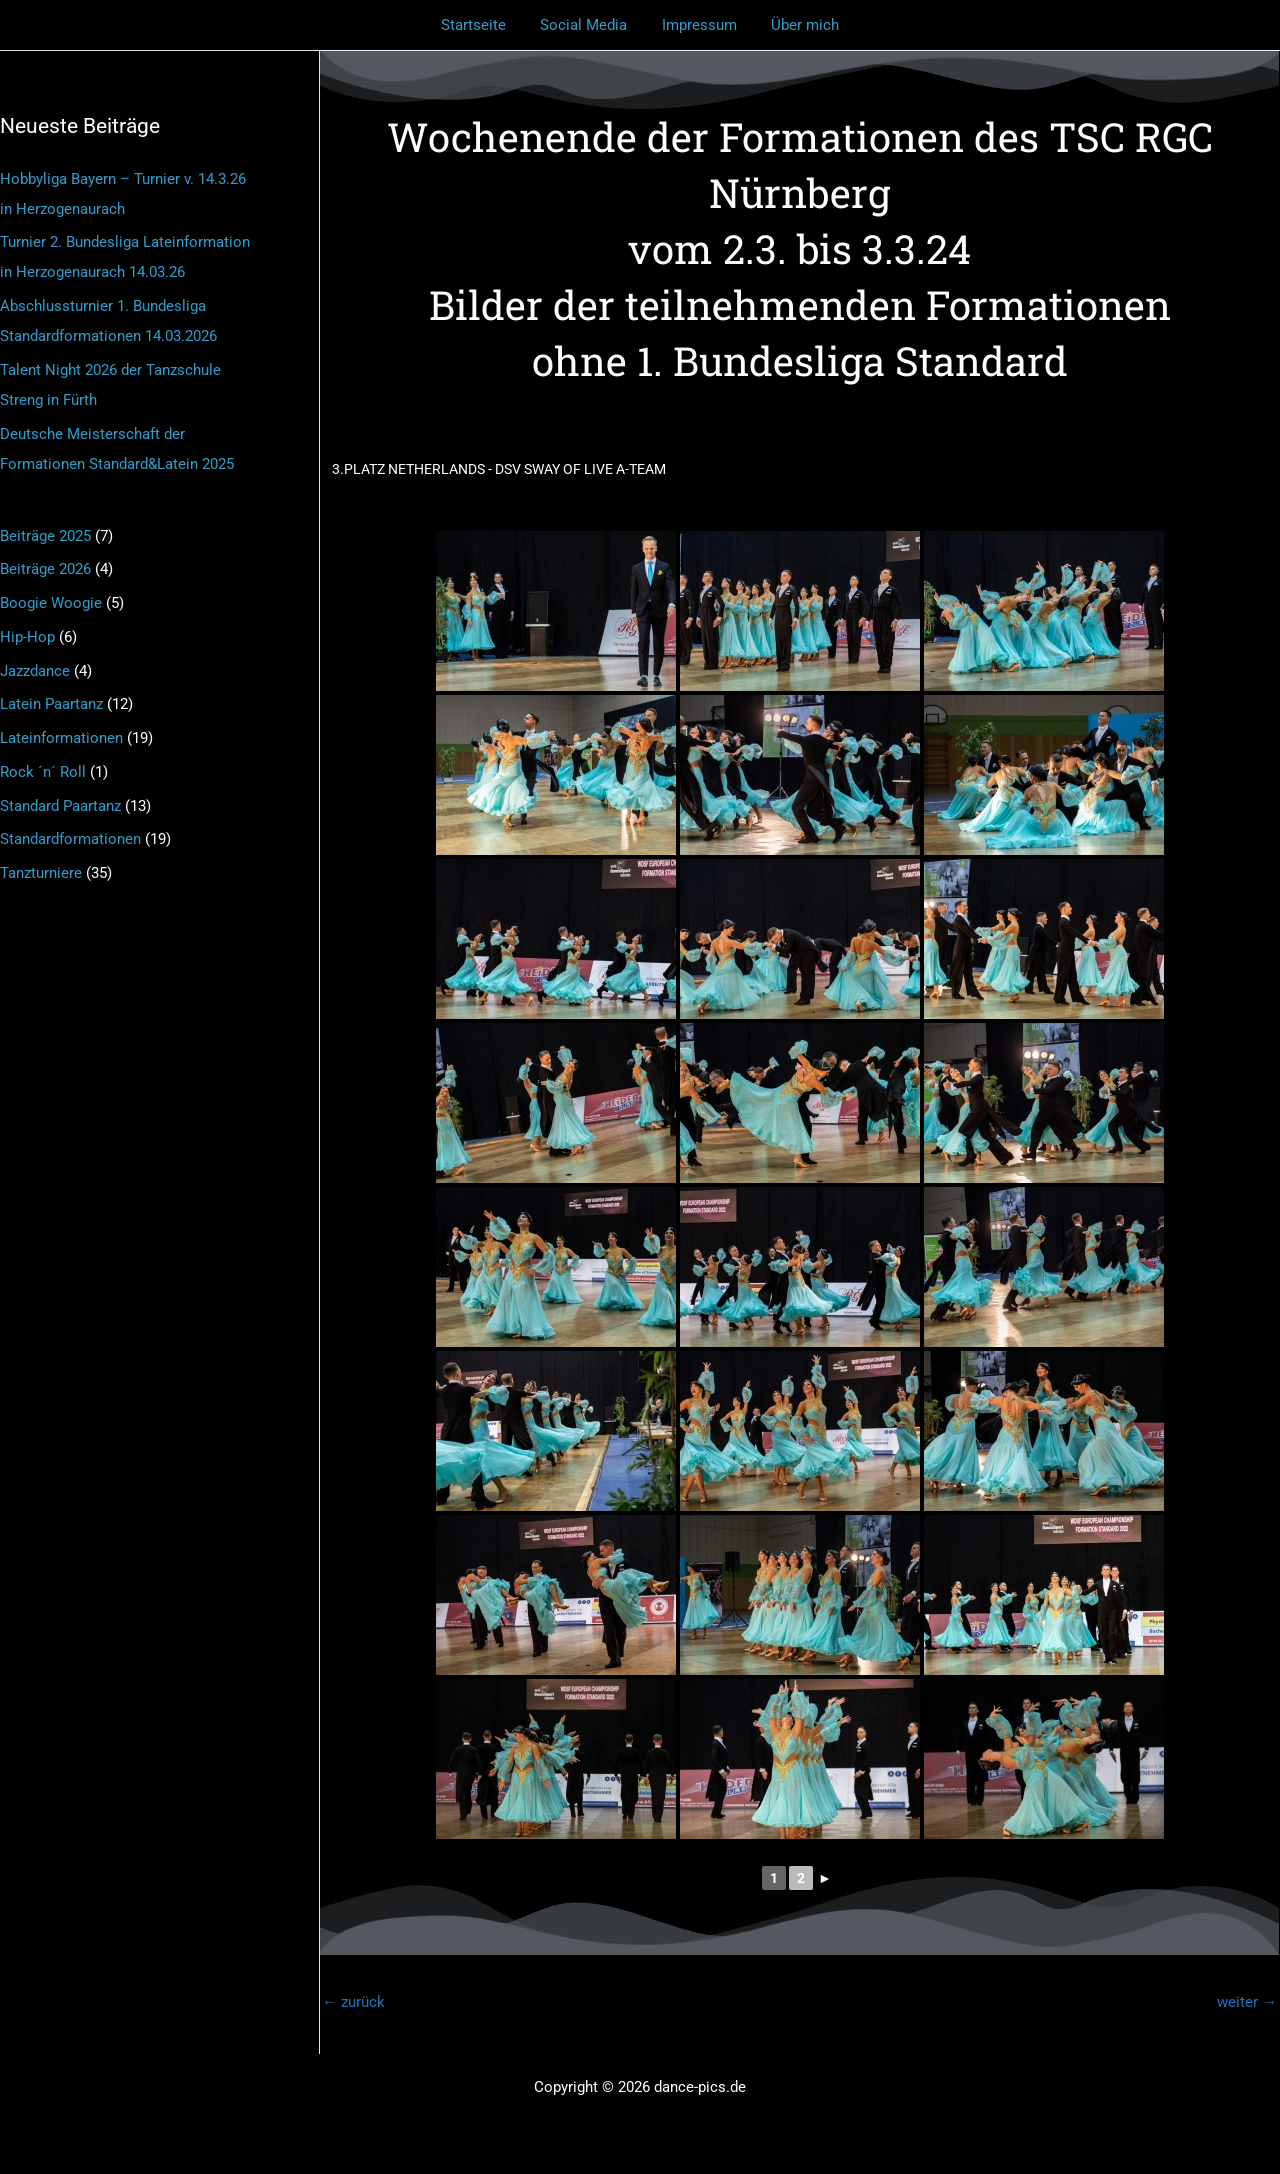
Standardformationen (70, 839)
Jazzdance (35, 671)
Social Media (586, 25)
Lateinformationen (61, 738)
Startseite (480, 25)
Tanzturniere (41, 873)
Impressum (697, 25)
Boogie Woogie (51, 603)
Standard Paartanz (60, 806)
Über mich (799, 25)
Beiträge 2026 (45, 569)
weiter (1247, 2002)
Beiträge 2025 (45, 536)
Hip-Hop (27, 637)
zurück (353, 2002)
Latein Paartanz (51, 704)
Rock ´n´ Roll (43, 772)
